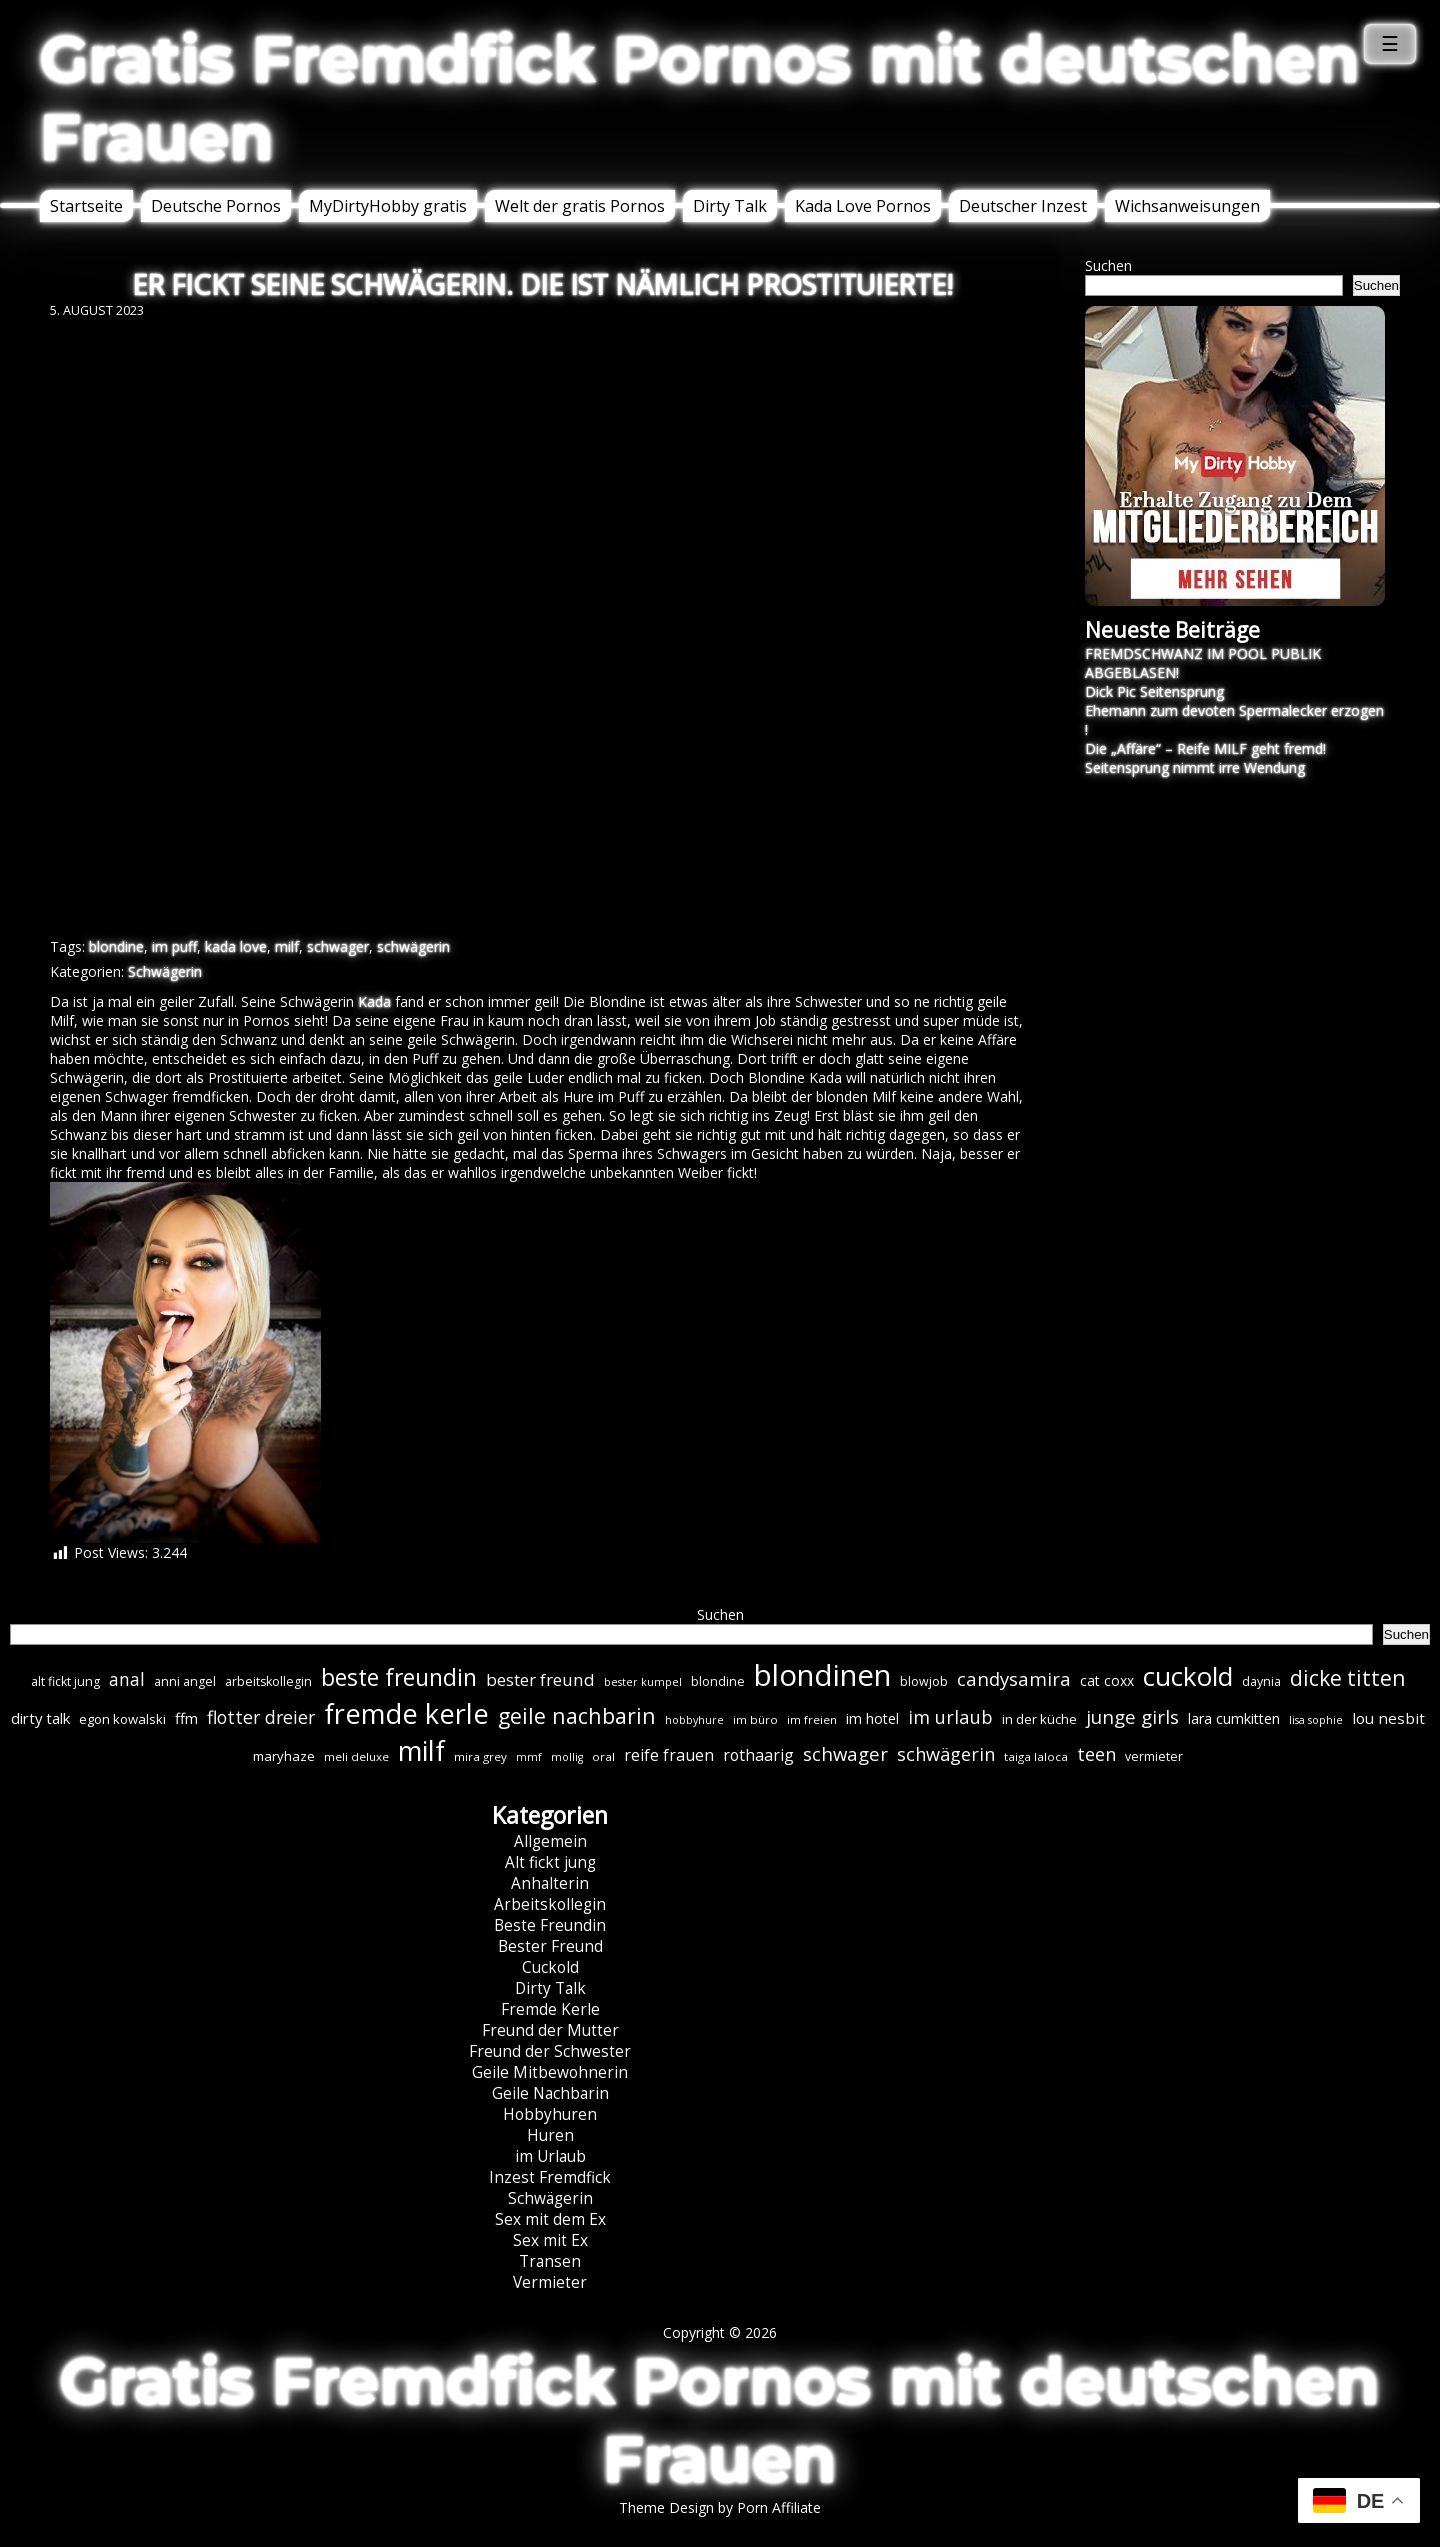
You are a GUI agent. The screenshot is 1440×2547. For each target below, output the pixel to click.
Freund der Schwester (550, 2051)
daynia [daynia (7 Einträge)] (1261, 1681)
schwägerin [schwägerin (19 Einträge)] (946, 1754)
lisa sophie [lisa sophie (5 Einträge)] (1316, 1720)
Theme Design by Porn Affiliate (720, 2507)
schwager (338, 946)
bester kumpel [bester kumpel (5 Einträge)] (643, 1682)
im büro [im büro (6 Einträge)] (755, 1719)
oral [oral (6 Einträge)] (603, 1756)
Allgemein (550, 1841)
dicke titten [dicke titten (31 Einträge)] (1347, 1678)
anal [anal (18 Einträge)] (127, 1679)
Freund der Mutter (550, 2030)
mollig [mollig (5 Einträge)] (567, 1757)
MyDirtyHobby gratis (388, 206)
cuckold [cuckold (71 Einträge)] (1188, 1676)
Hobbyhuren (550, 2114)
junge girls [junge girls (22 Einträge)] (1132, 1717)
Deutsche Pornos (216, 206)
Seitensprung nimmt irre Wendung (1195, 767)
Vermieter (550, 2282)
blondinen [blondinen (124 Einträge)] (822, 1675)
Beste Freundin (550, 1925)
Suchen (1108, 265)
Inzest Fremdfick (550, 2177)
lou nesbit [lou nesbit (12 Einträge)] (1388, 1718)
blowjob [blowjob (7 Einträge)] (924, 1681)
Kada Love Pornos (863, 206)
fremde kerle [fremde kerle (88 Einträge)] (406, 1713)
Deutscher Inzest (1023, 206)
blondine (116, 946)
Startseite (86, 206)
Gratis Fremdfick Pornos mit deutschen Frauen (700, 98)
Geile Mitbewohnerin (550, 2072)
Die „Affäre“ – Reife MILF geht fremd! (1205, 748)
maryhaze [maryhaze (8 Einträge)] (284, 1756)
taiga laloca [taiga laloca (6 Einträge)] (1036, 1756)
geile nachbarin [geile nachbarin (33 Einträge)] (577, 1715)
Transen (550, 2261)
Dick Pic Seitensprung (1154, 691)
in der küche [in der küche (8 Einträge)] (1039, 1719)
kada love (236, 946)
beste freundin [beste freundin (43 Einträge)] (399, 1677)
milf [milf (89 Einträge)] (421, 1750)
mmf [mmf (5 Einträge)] (529, 1757)
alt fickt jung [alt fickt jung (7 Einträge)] (65, 1681)
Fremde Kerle (550, 2009)
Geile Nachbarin (550, 2093)
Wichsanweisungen (1187, 206)
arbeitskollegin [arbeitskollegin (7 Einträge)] (268, 1681)
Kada (374, 1001)
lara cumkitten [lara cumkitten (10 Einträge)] (1234, 1718)
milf (287, 946)
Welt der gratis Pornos (580, 206)
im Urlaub (550, 2156)
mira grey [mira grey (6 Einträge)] (480, 1756)
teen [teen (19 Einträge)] (1096, 1754)
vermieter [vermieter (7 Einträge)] (1154, 1756)
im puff (174, 946)
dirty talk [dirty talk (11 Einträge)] (40, 1718)
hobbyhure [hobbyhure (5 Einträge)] (694, 1720)
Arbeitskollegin (550, 1904)
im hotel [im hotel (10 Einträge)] (872, 1718)
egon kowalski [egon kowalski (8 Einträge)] (122, 1719)
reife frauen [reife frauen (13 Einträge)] (669, 1755)
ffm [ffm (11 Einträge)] (186, 1718)
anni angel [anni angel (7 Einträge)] (185, 1681)
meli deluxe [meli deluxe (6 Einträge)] (356, 1756)
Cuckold (550, 1967)
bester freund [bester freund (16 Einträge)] (540, 1679)
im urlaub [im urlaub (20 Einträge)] (950, 1716)
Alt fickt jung (550, 1862)
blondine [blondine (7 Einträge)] (718, 1681)
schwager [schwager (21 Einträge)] (845, 1753)
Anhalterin (550, 1883)
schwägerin (413, 946)
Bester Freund (550, 1946)
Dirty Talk (730, 206)
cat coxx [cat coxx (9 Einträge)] (1107, 1680)
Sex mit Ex (550, 2240)
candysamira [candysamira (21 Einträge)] (1014, 1678)
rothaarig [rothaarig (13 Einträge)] (758, 1755)
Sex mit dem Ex (550, 2219)
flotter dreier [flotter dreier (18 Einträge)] (261, 1717)
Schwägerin (165, 971)
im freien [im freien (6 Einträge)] (812, 1719)
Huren (550, 2135)
